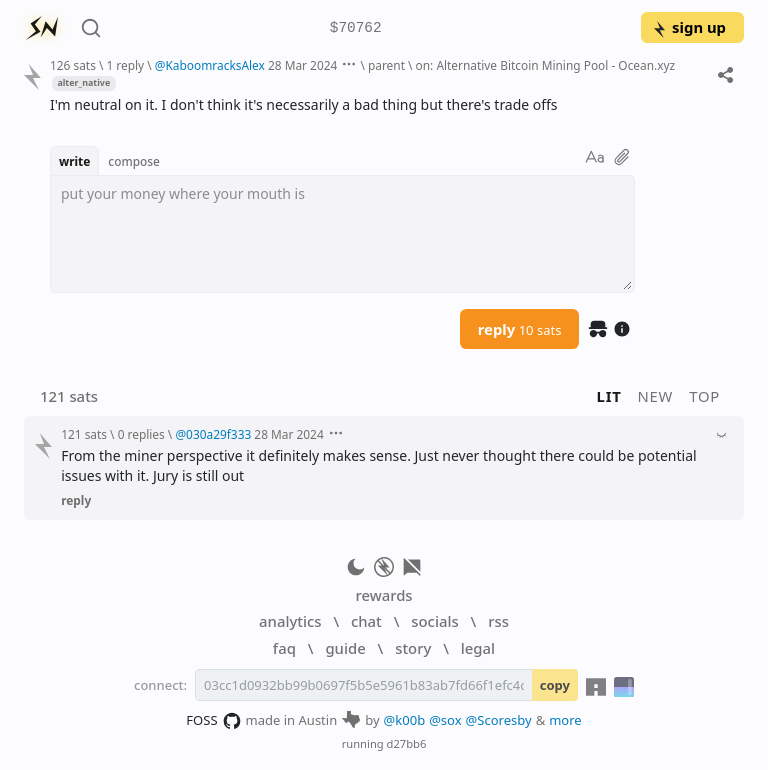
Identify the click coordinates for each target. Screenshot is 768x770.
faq (284, 648)
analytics (290, 621)
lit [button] (609, 396)
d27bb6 (407, 743)
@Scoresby (499, 720)
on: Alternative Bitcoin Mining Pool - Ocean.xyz (546, 65)
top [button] (704, 396)
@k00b (405, 720)
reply (520, 329)
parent (386, 65)
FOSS (213, 721)
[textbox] (342, 234)
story (413, 648)
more (565, 720)
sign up (688, 27)
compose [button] (134, 161)
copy (555, 685)
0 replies (141, 434)
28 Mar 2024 (302, 65)
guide (345, 648)
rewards (383, 595)
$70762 (356, 28)
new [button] (656, 396)
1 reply (125, 65)
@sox (445, 720)
